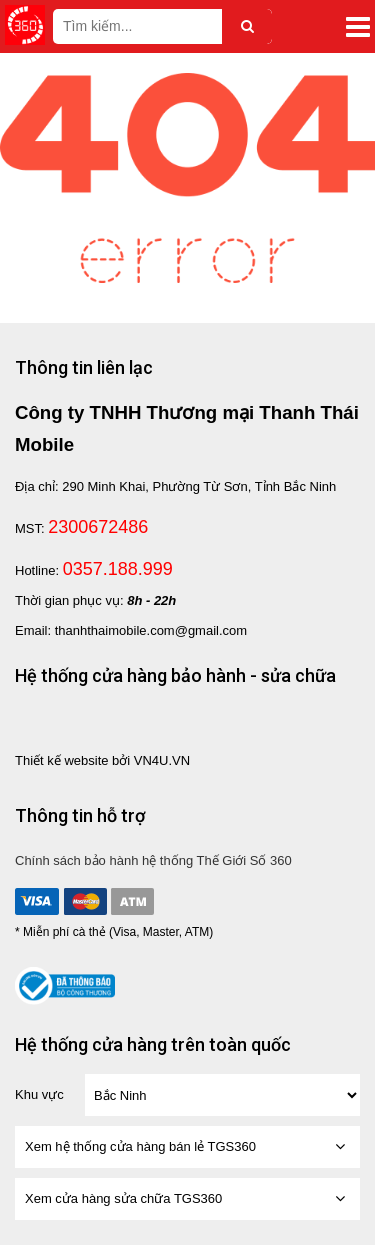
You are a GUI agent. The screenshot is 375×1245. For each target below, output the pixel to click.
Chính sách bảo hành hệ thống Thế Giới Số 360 (153, 860)
